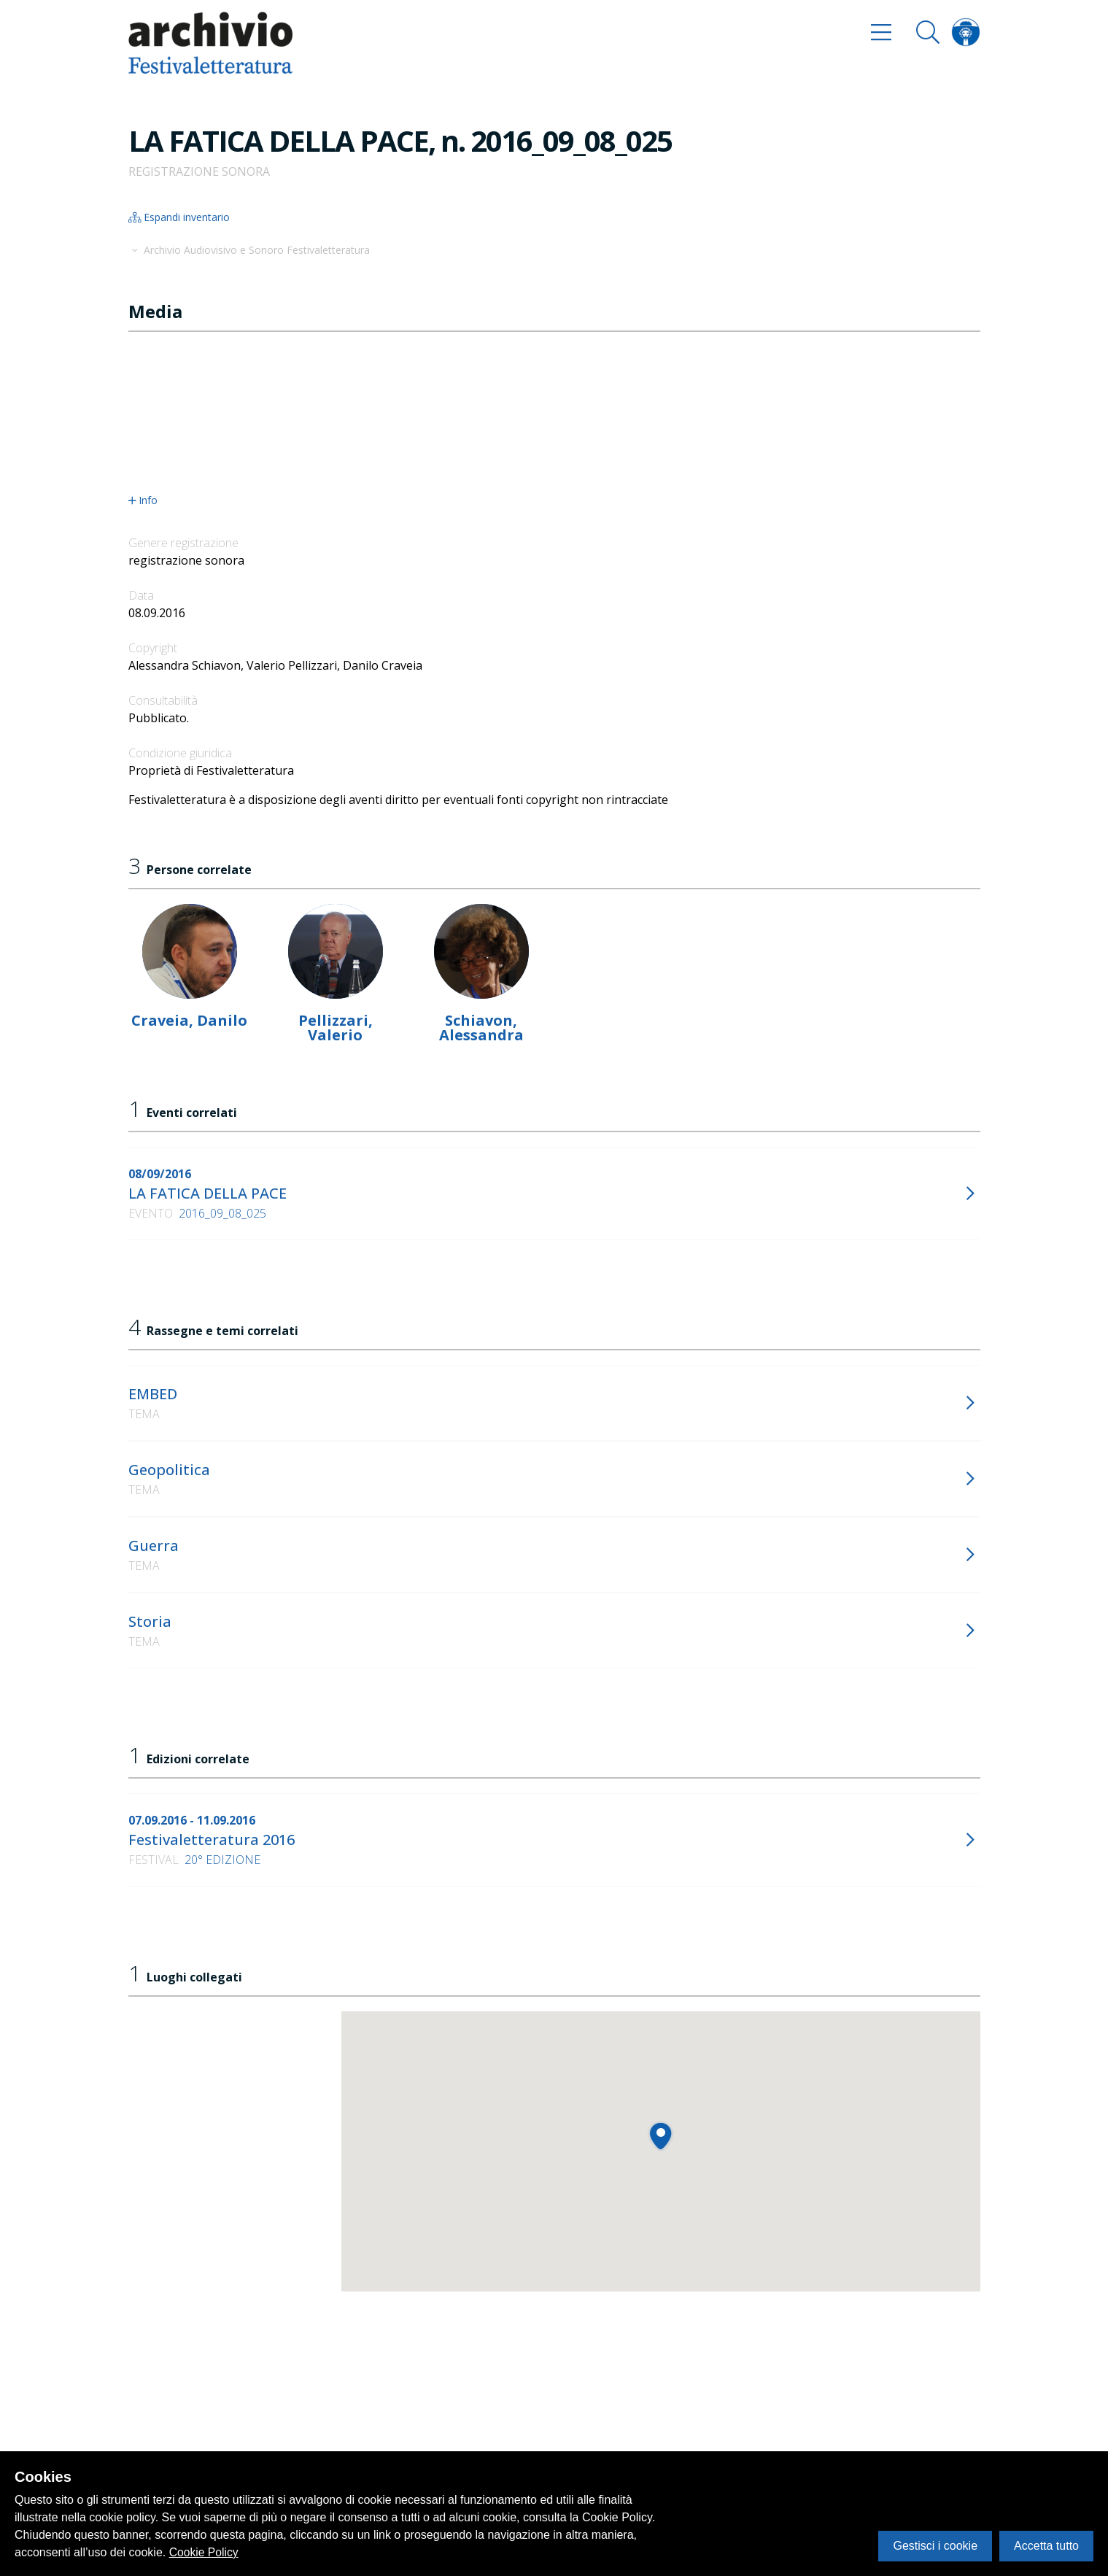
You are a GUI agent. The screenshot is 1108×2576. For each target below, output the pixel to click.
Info (143, 500)
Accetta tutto (1046, 2546)
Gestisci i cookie (935, 2546)
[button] (660, 2135)
